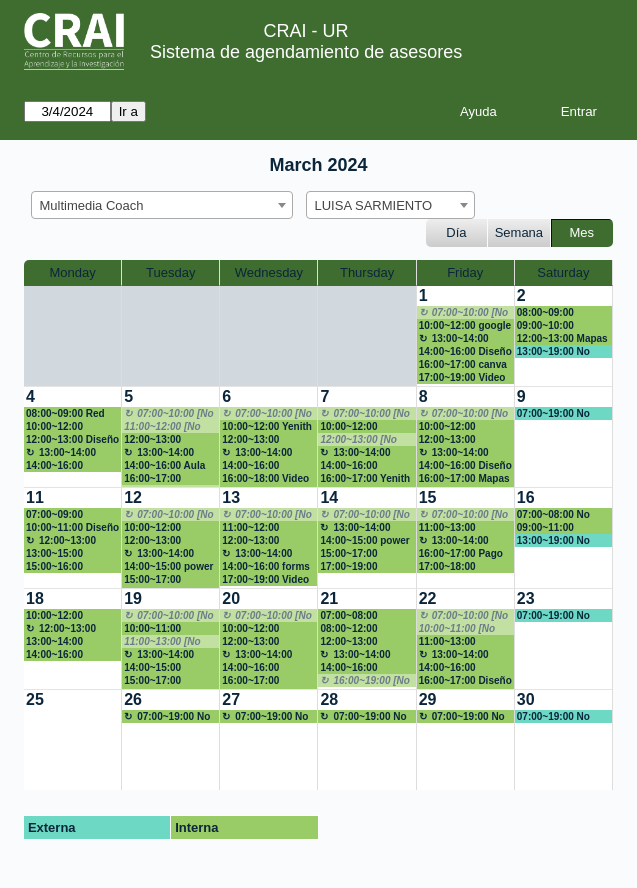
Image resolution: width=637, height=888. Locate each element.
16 (526, 497)
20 (231, 598)
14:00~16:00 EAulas (250, 466)
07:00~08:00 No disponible (553, 515)
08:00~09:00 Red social (65, 414)
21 (329, 598)
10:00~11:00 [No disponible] (457, 629)
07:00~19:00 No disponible (553, 414)
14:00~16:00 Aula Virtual (164, 466)
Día (456, 232)
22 (428, 598)
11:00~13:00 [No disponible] (162, 642)
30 (526, 699)
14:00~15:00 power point (168, 567)
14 (329, 497)
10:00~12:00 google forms (465, 326)
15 (428, 497)
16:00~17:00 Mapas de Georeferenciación (464, 479)
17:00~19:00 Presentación (351, 567)
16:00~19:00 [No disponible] (364, 681)
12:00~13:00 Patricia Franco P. (165, 440)
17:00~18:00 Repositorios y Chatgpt (453, 567)
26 (133, 699)
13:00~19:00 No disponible (553, 352)
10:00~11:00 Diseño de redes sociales (72, 528)
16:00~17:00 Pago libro (461, 554)
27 (231, 699)
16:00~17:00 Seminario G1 (254, 681)
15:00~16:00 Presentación (57, 567)
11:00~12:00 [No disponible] (162, 427)
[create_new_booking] (563, 437)
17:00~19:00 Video (462, 377)
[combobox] (162, 205)
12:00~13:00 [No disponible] (358, 440)
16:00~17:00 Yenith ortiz (365, 479)
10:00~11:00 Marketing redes (162, 629)
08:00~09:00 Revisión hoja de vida (556, 313)
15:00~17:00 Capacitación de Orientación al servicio (162, 580)
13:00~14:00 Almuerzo (454, 339)
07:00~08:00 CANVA (348, 616)
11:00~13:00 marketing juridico (462, 642)
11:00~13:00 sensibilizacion (454, 528)
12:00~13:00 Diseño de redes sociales (72, 440)
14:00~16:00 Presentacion (351, 466)
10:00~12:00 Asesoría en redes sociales (363, 427)
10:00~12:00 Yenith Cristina (267, 427)
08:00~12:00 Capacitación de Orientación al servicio (358, 629)
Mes (582, 232)
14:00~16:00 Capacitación (351, 668)
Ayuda (478, 111)
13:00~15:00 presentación (57, 554)
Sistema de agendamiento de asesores (306, 52)
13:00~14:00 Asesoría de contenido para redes (62, 642)
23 (526, 598)
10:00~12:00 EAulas (447, 427)
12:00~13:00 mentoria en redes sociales (265, 541)
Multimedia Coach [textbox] (92, 205)
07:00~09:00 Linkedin (54, 515)
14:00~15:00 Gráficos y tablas (164, 668)
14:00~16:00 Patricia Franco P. (67, 466)
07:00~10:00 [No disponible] (463, 313)
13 (231, 497)
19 (133, 598)
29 (428, 699)
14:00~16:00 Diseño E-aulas (465, 352)
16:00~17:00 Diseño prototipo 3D (465, 681)
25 (35, 699)
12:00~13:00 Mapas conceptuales (562, 339)
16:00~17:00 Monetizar (152, 479)
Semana (519, 232)
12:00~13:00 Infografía (250, 642)
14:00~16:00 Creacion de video (265, 668)
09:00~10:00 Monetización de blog (556, 326)
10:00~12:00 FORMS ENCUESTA (72, 616)
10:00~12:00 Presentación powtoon (253, 629)
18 (35, 598)
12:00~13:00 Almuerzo (61, 541)
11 (35, 497)
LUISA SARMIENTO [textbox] (374, 205)
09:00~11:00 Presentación (548, 528)
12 (133, 497)
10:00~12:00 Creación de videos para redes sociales (72, 427)
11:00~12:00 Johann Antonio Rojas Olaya (260, 528)
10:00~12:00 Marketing (152, 528)
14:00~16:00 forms (266, 566)
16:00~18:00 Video (265, 478)
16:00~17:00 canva (463, 364)
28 (329, 699)
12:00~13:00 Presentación (155, 541)
